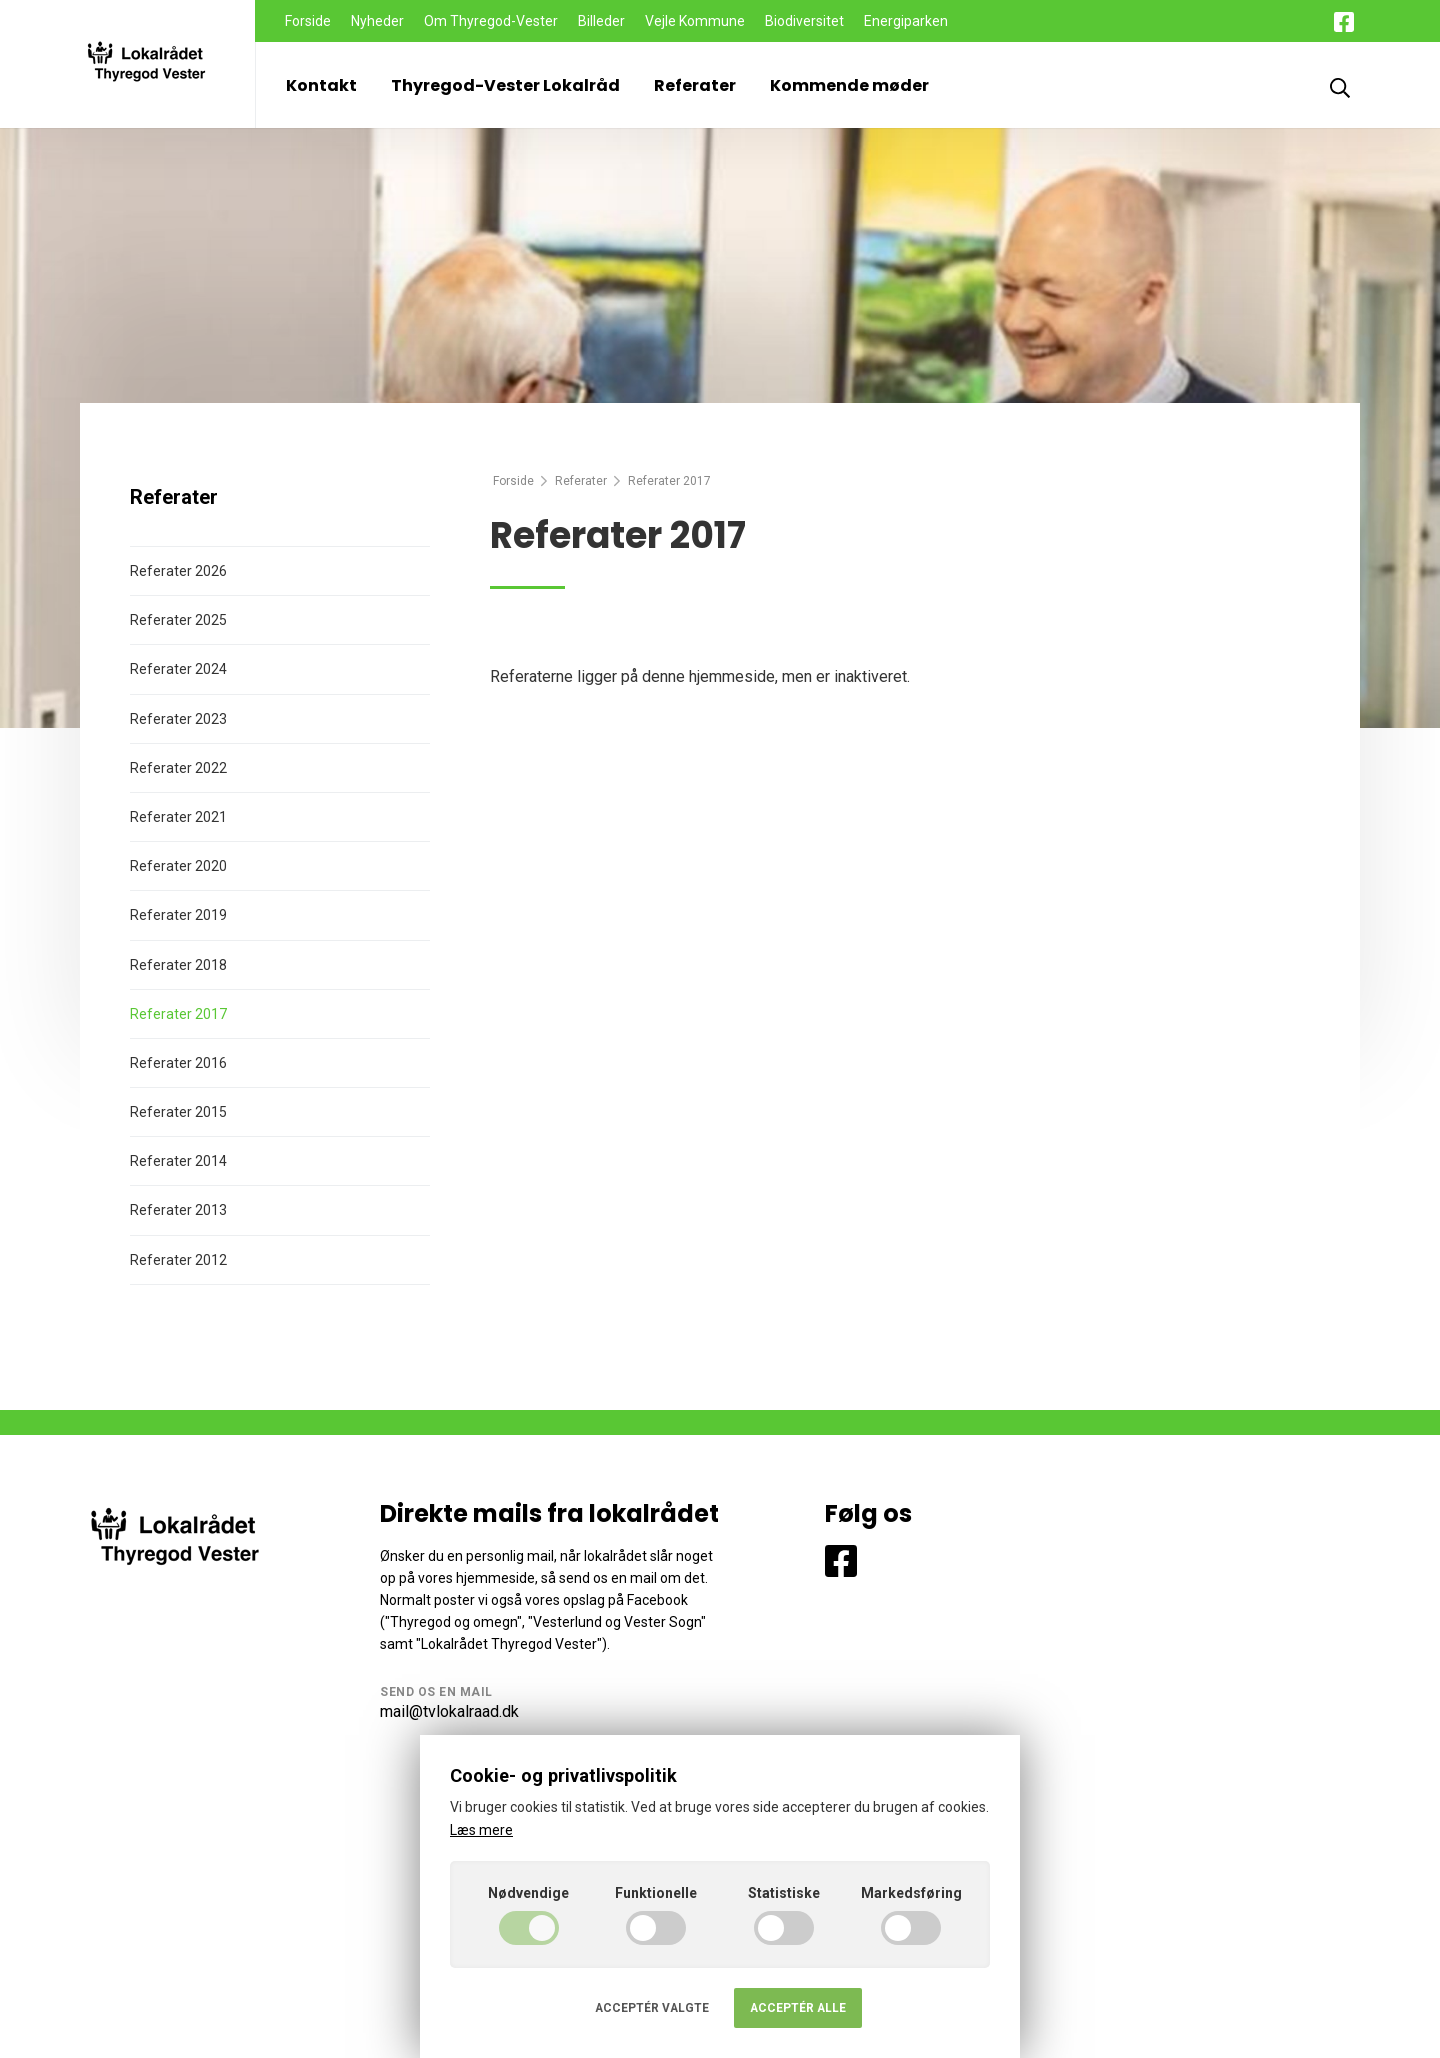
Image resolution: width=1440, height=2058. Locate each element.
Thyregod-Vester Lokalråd (505, 85)
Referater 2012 (178, 1260)
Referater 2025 (178, 620)
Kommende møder (849, 85)
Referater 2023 (178, 719)
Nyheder (377, 21)
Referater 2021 (178, 817)
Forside (308, 21)
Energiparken (906, 21)
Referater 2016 (178, 1063)
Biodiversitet (804, 21)
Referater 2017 (178, 1014)
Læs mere (481, 1830)
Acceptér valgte (652, 2008)
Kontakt (321, 85)
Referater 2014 (178, 1161)
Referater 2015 (178, 1112)
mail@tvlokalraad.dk (449, 1711)
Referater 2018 (178, 965)
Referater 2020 (178, 866)
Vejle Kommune (695, 21)
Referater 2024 (178, 669)
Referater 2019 (178, 915)
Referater (695, 85)
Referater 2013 (178, 1210)
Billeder (601, 21)
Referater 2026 (178, 571)
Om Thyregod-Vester (491, 21)
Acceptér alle (798, 2008)
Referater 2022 (178, 768)
